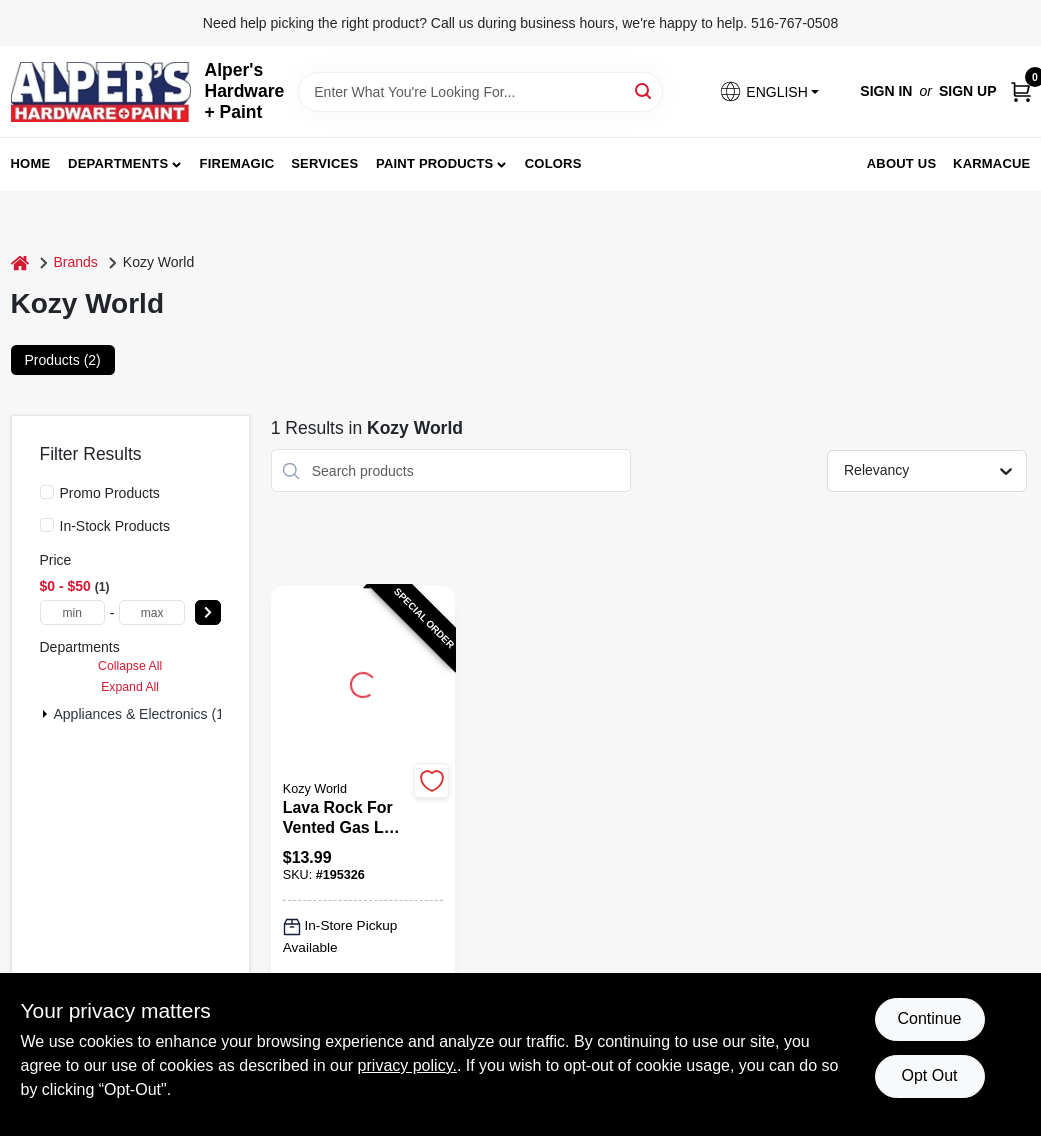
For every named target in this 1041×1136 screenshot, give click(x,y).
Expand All (130, 687)
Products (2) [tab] (63, 360)
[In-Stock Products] (47, 525)
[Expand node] (45, 714)
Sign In (886, 91)
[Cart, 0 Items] (1021, 91)
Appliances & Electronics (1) (141, 714)
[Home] (20, 262)
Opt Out (929, 1075)
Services (324, 163)
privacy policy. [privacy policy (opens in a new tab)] (407, 1065)
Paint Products (434, 163)
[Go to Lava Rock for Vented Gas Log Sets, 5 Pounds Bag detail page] (363, 682)
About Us (902, 163)
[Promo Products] (47, 492)
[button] (769, 91)
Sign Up (968, 91)
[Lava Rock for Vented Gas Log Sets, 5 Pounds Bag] (346, 818)
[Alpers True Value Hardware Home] (101, 92)
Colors (553, 163)
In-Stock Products (115, 526)
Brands (76, 262)
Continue (929, 1018)
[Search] (644, 90)
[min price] (72, 612)
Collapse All (130, 666)
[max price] (151, 612)
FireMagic (237, 163)
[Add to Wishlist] (431, 780)
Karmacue (991, 163)
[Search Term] (480, 92)
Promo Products (110, 493)
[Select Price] (208, 612)
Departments (118, 163)
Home (31, 163)
